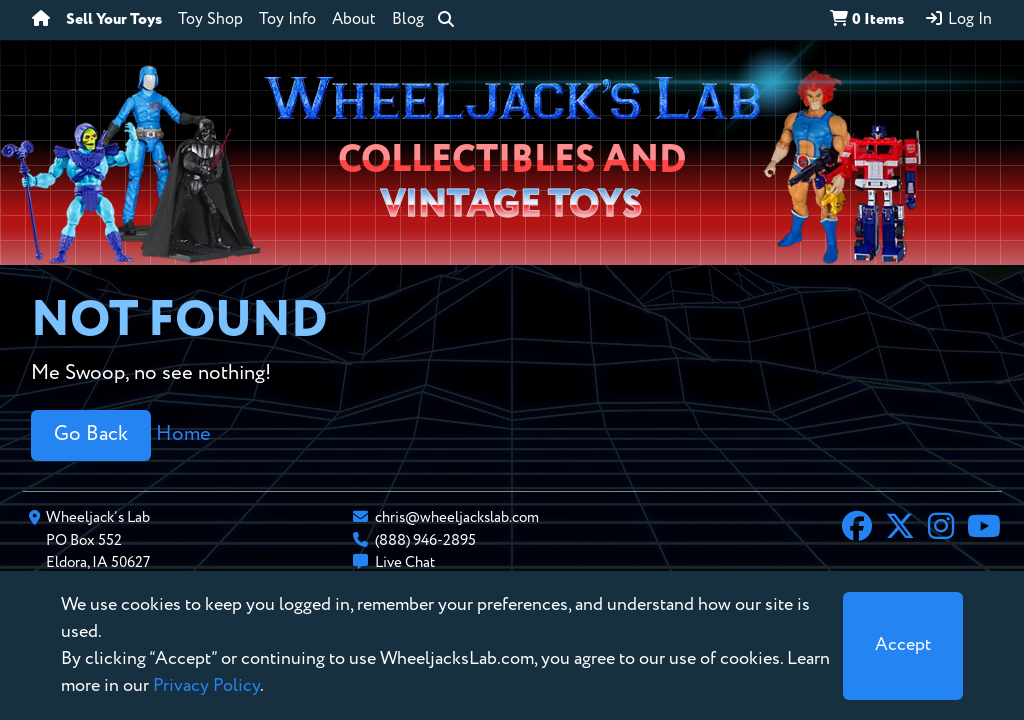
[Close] (903, 646)
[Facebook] (857, 529)
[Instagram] (941, 529)
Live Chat (405, 562)
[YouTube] (984, 529)
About (354, 20)
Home (183, 434)
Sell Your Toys (114, 20)
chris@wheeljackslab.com (457, 517)
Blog (408, 20)
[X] (900, 529)
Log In (958, 19)
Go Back (91, 434)
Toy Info (287, 20)
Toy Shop (210, 20)
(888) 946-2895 (425, 540)
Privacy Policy (206, 686)
